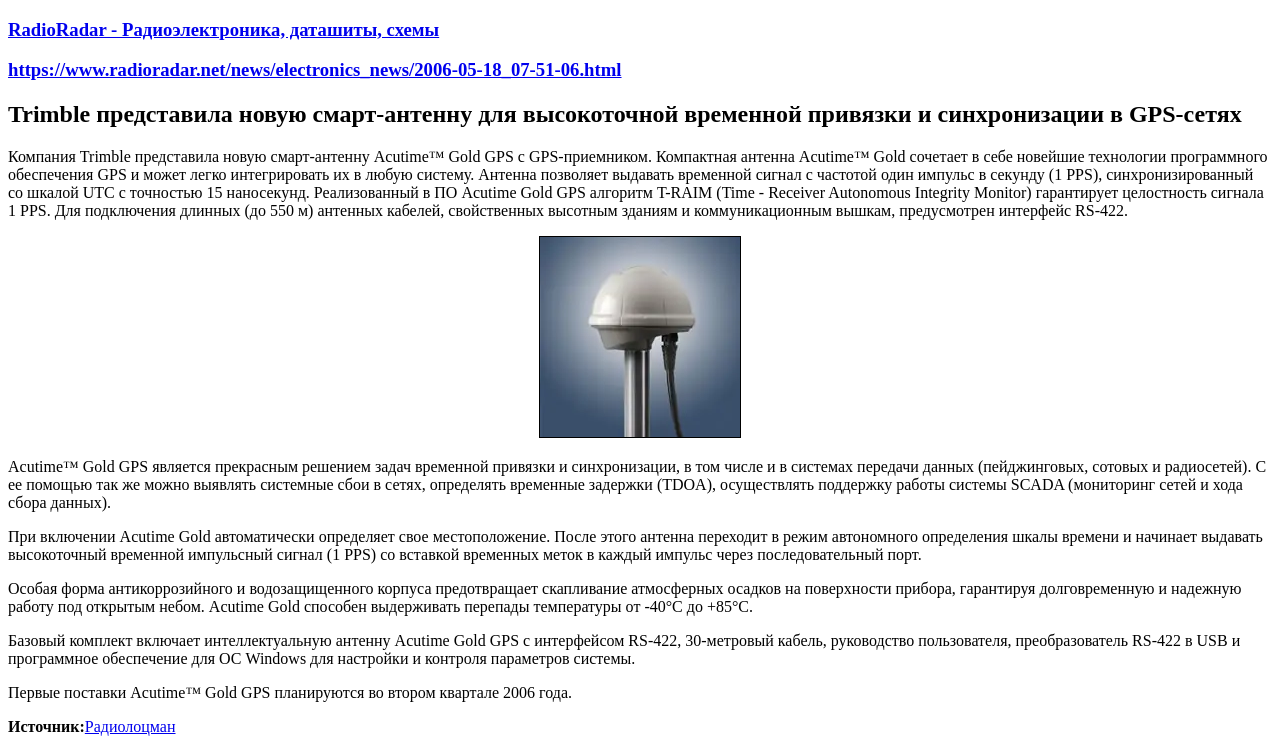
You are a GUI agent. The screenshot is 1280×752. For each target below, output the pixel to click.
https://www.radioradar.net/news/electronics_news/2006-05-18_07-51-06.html (315, 69)
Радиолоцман (130, 726)
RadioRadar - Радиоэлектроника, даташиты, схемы (223, 29)
